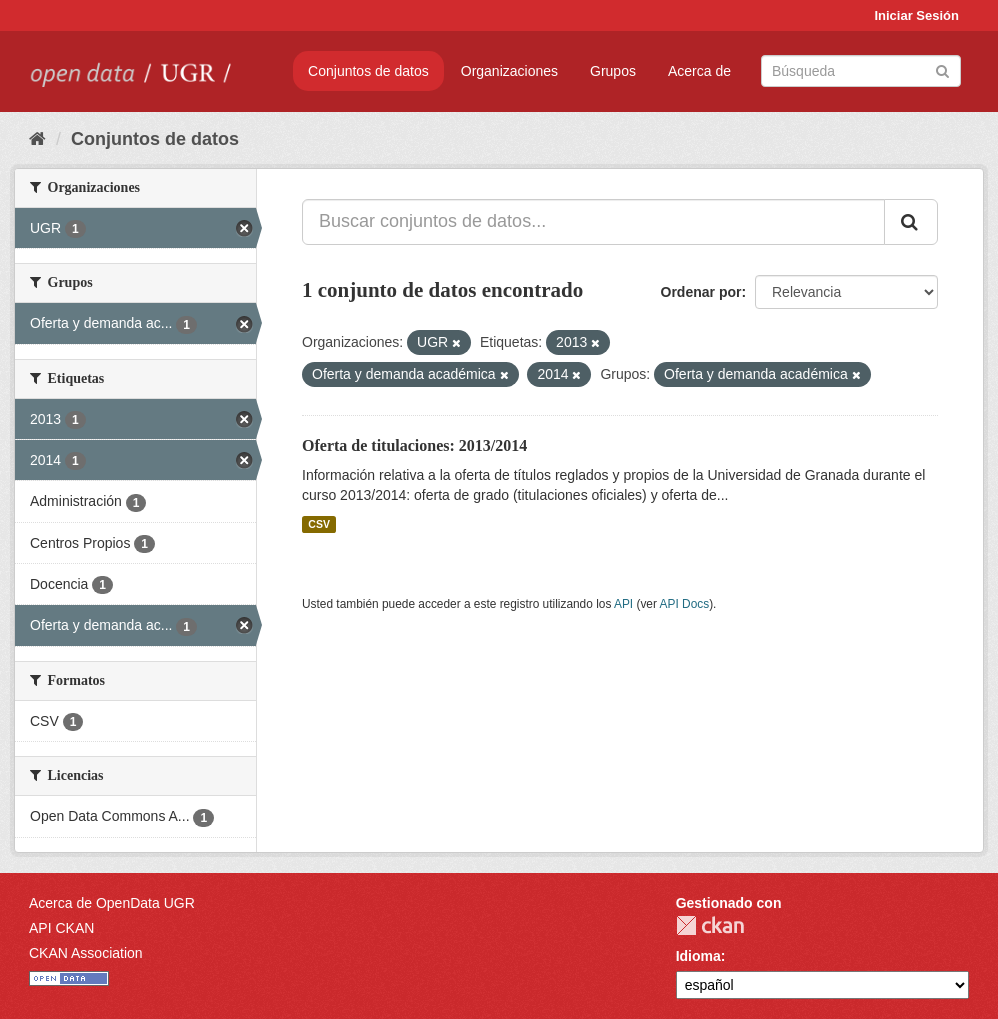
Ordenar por (701, 292)
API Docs (685, 604)
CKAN (710, 925)
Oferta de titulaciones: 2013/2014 (414, 445)
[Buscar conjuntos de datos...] (593, 222)
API (623, 604)
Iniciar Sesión (916, 15)
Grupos (613, 71)
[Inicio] (37, 139)
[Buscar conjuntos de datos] (861, 71)
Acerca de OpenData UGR (112, 903)
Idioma (698, 956)
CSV (319, 524)
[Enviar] (942, 69)
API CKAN (61, 928)
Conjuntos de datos (368, 71)
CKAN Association (86, 953)
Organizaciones (509, 71)
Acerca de (699, 71)
